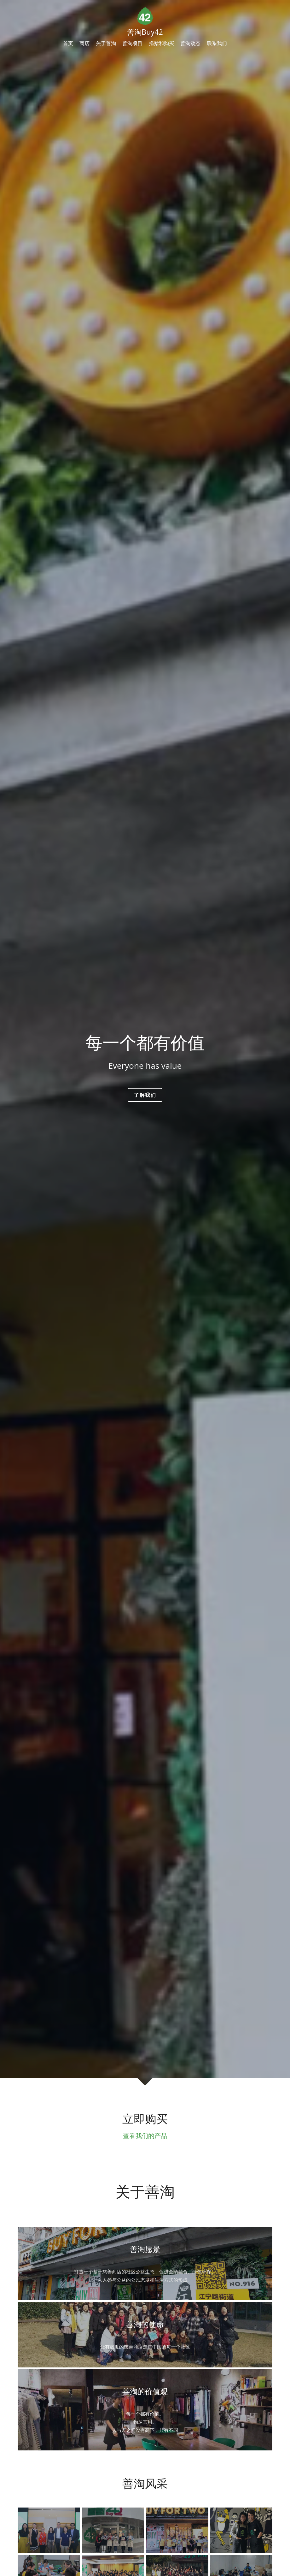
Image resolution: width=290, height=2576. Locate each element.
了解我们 (145, 1094)
